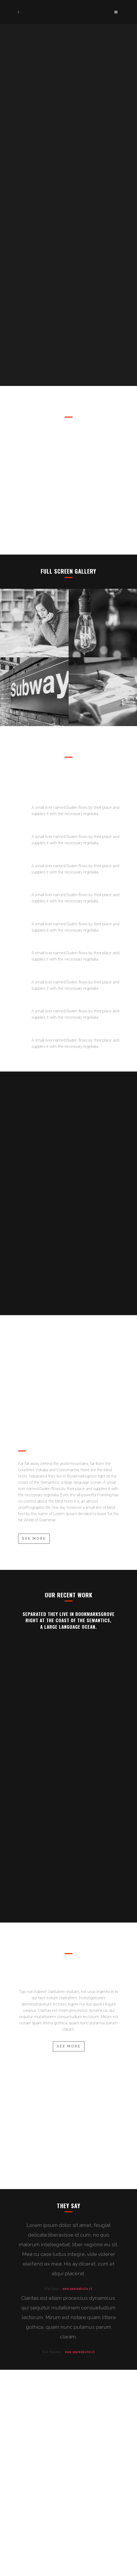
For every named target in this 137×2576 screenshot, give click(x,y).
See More (34, 1444)
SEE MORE (69, 1883)
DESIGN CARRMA (78, 2559)
